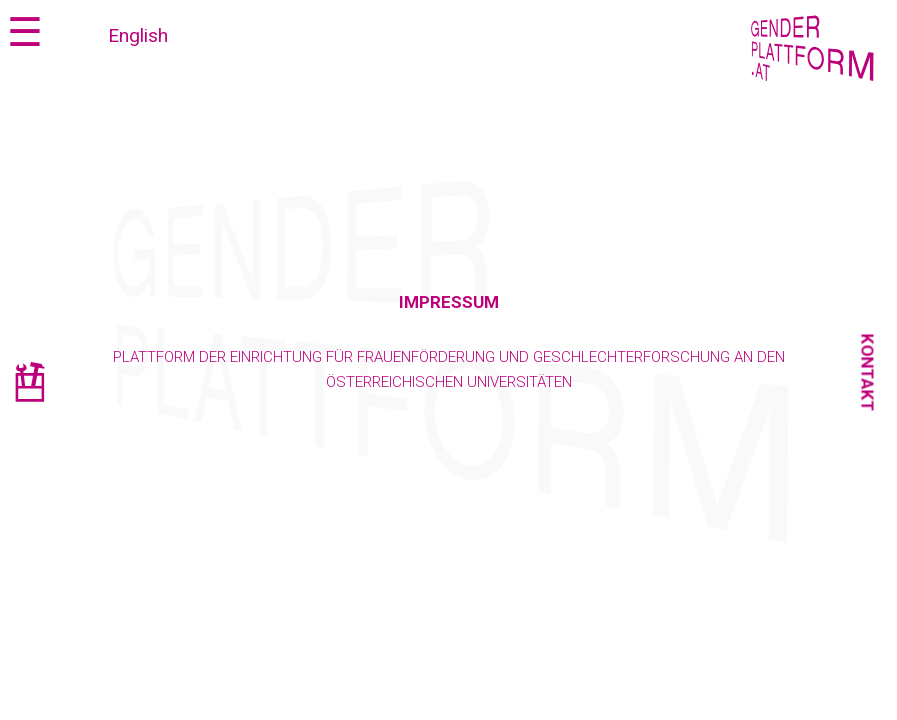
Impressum (449, 302)
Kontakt (868, 373)
